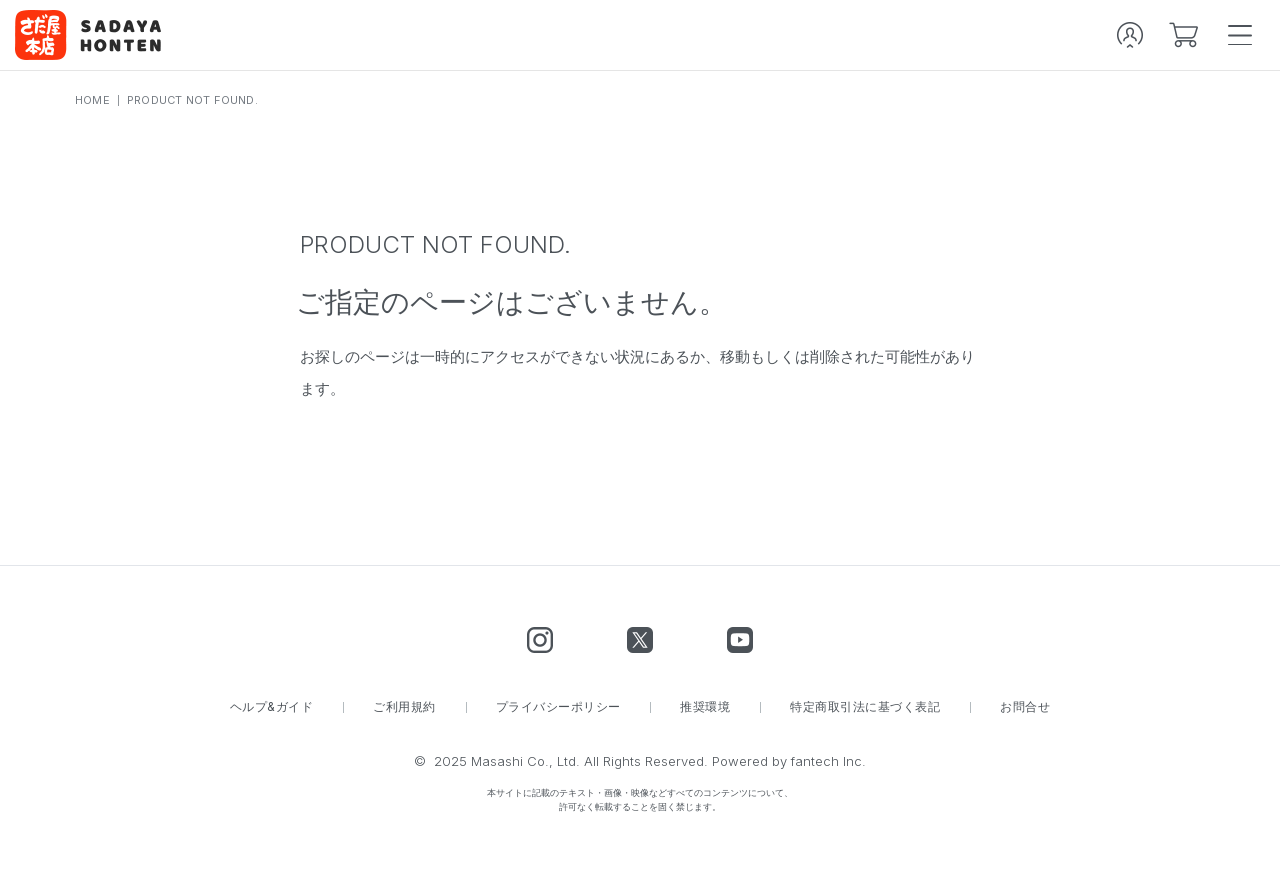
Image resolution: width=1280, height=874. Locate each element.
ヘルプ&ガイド (271, 707)
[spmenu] (1240, 35)
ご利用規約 (404, 707)
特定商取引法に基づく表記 (865, 707)
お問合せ (1025, 707)
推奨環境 (705, 707)
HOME (92, 100)
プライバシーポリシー (558, 707)
